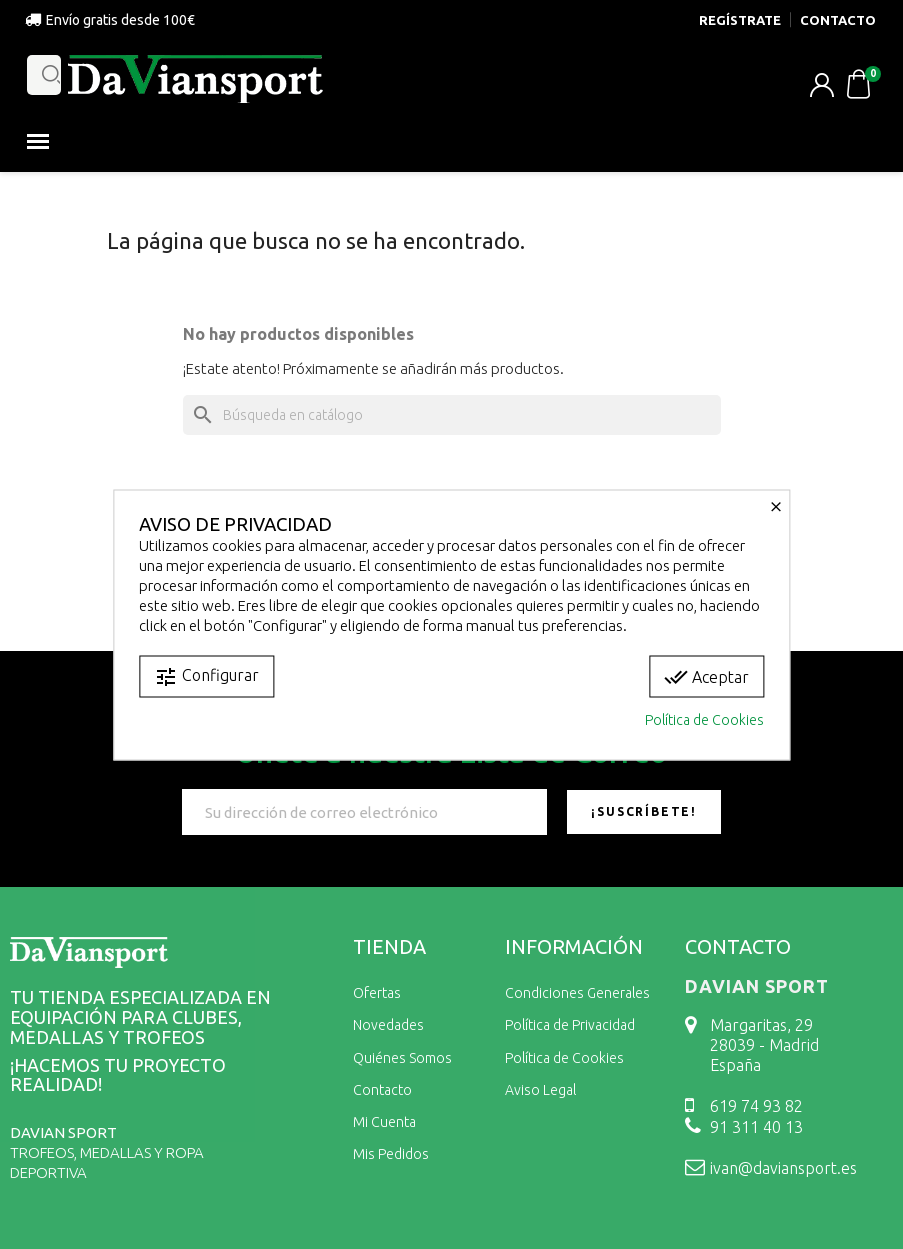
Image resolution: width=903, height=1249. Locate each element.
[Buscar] (452, 415)
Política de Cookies (704, 719)
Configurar (206, 676)
